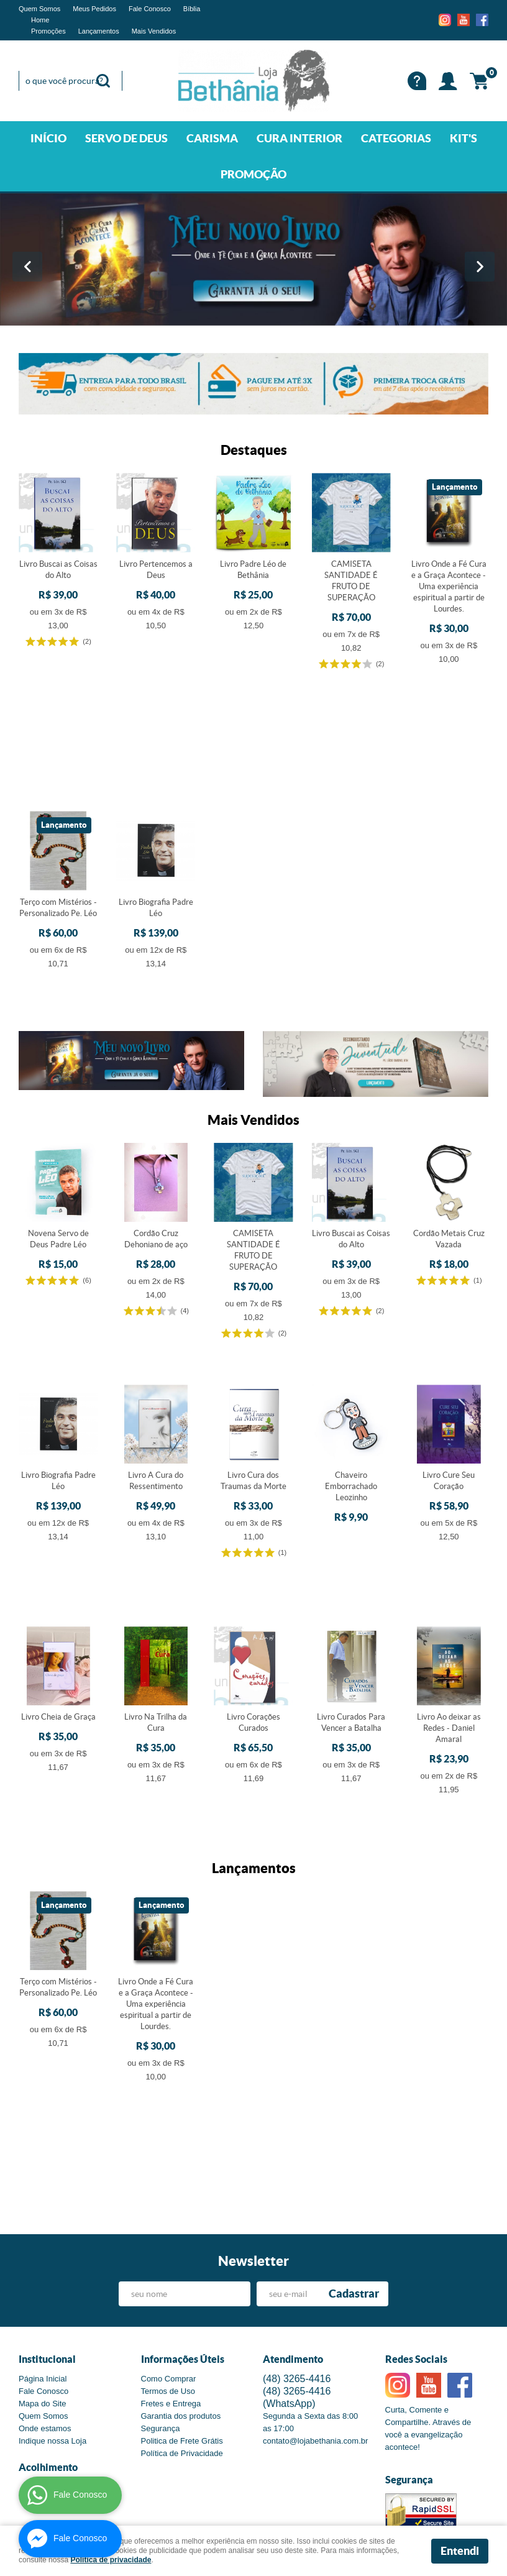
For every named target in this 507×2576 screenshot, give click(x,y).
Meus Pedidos (94, 8)
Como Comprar (168, 2239)
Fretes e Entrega (171, 2263)
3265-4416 (297, 2239)
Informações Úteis (182, 2219)
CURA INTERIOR (299, 138)
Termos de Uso (168, 2251)
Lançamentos (98, 31)
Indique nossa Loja (52, 2301)
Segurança (160, 2288)
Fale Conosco (150, 8)
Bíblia (192, 8)
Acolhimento (48, 2327)
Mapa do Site (42, 2263)
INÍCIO (48, 138)
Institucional (47, 2219)
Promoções (48, 31)
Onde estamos (45, 2288)
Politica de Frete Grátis (182, 2301)
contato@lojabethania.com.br (315, 2301)
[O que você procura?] (103, 81)
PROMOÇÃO (253, 174)
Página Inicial (42, 2239)
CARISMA (212, 138)
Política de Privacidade (182, 2313)
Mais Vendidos (154, 31)
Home (40, 20)
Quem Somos (39, 8)
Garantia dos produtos (181, 2276)
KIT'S (463, 138)
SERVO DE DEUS (126, 138)
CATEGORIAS (396, 138)
